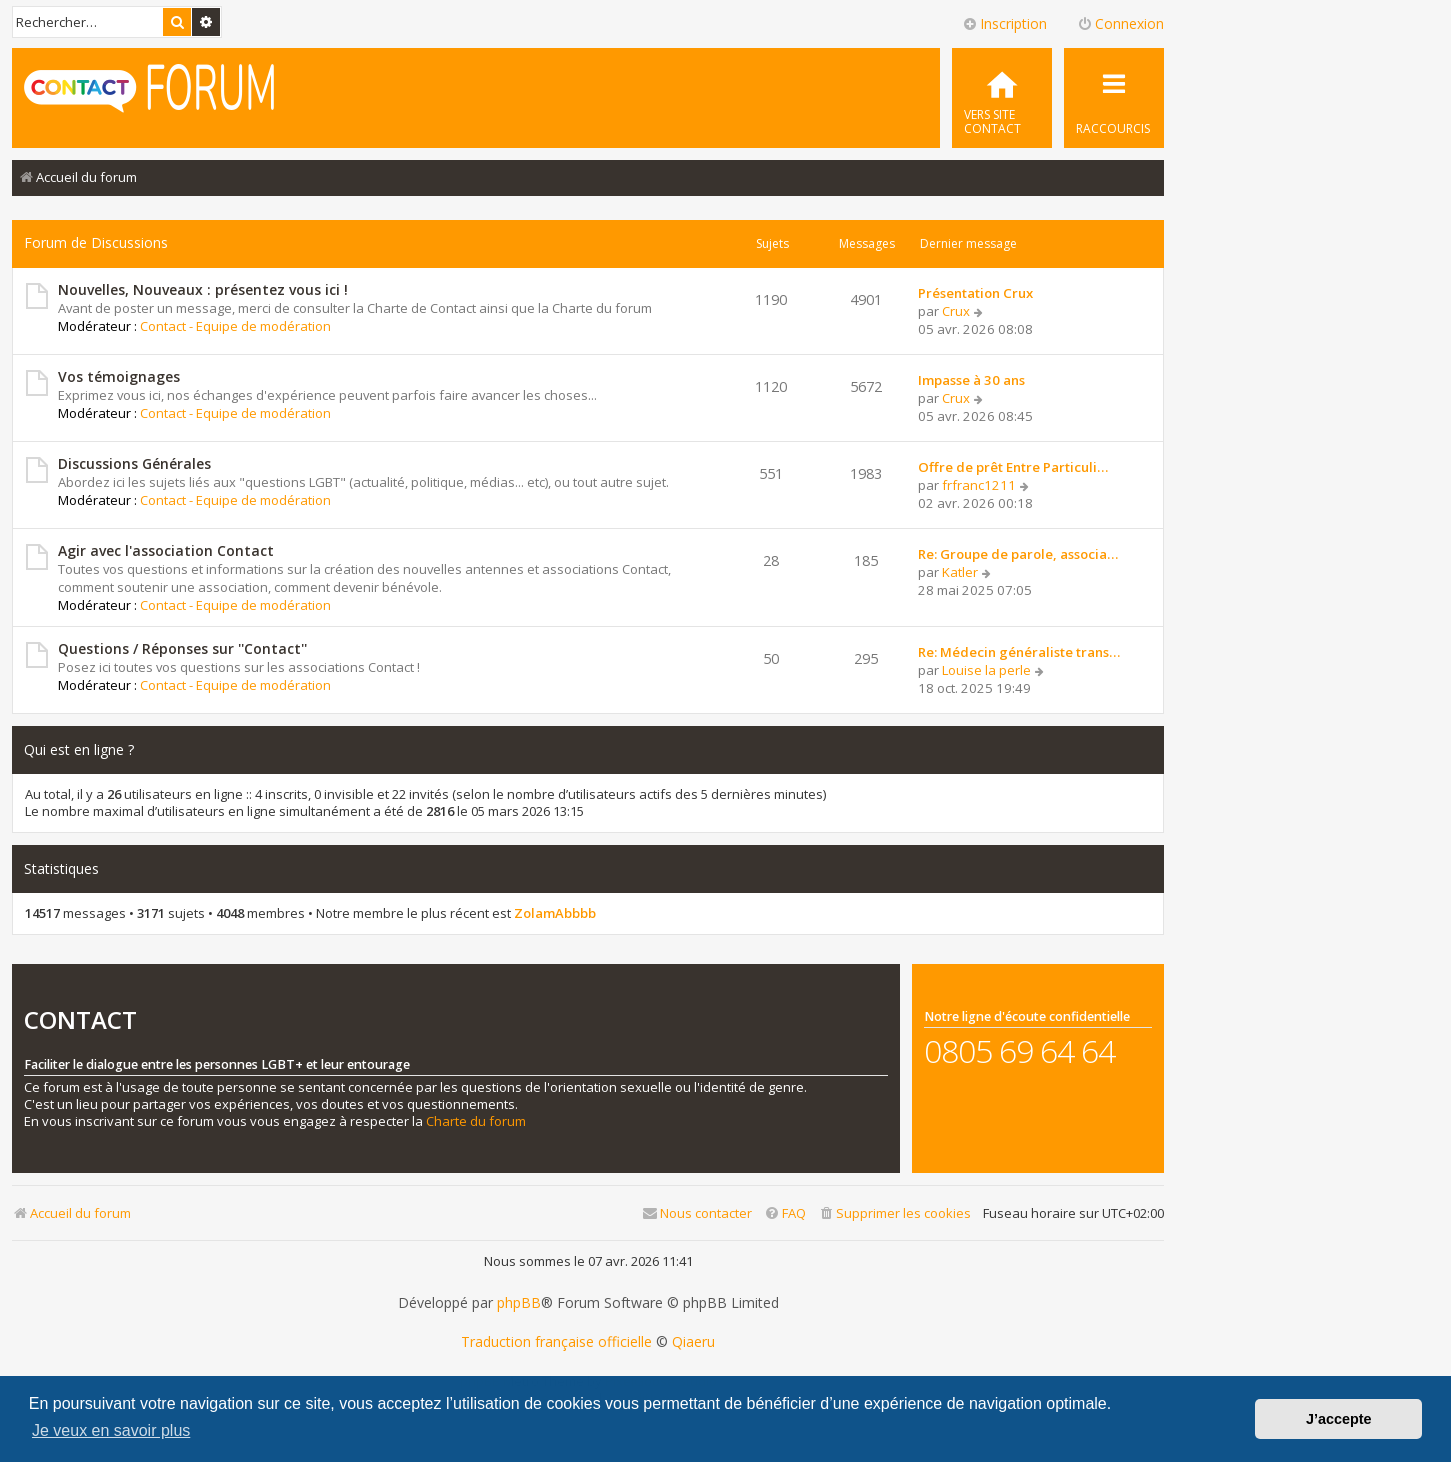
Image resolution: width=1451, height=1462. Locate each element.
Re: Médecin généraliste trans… (1019, 652)
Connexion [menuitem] (1120, 23)
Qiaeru (693, 1342)
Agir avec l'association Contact (166, 550)
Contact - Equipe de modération (235, 326)
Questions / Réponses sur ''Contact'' (182, 648)
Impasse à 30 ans (971, 380)
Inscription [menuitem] (1004, 23)
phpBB (519, 1303)
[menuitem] (1002, 98)
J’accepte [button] (1339, 1419)
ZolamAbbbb (555, 913)
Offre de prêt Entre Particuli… (1013, 467)
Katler (960, 572)
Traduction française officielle (556, 1342)
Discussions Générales (134, 463)
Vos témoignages (119, 376)
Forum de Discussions (96, 242)
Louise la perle (986, 670)
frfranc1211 (979, 485)
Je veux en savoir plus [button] (111, 1430)
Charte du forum (476, 1121)
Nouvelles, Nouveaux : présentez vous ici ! (203, 289)
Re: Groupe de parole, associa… (1018, 554)
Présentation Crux (975, 293)
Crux (956, 311)
